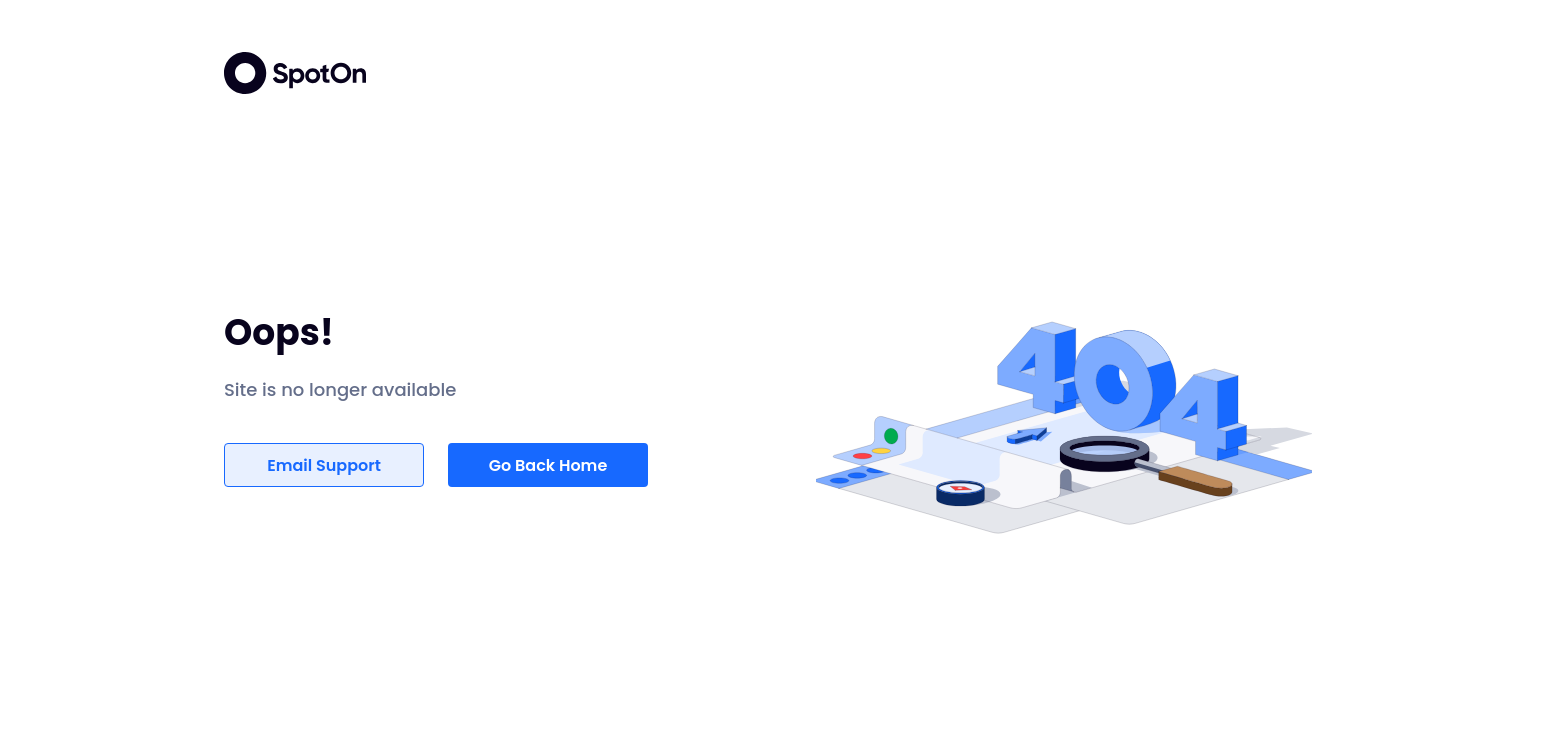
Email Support (324, 465)
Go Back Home (548, 465)
